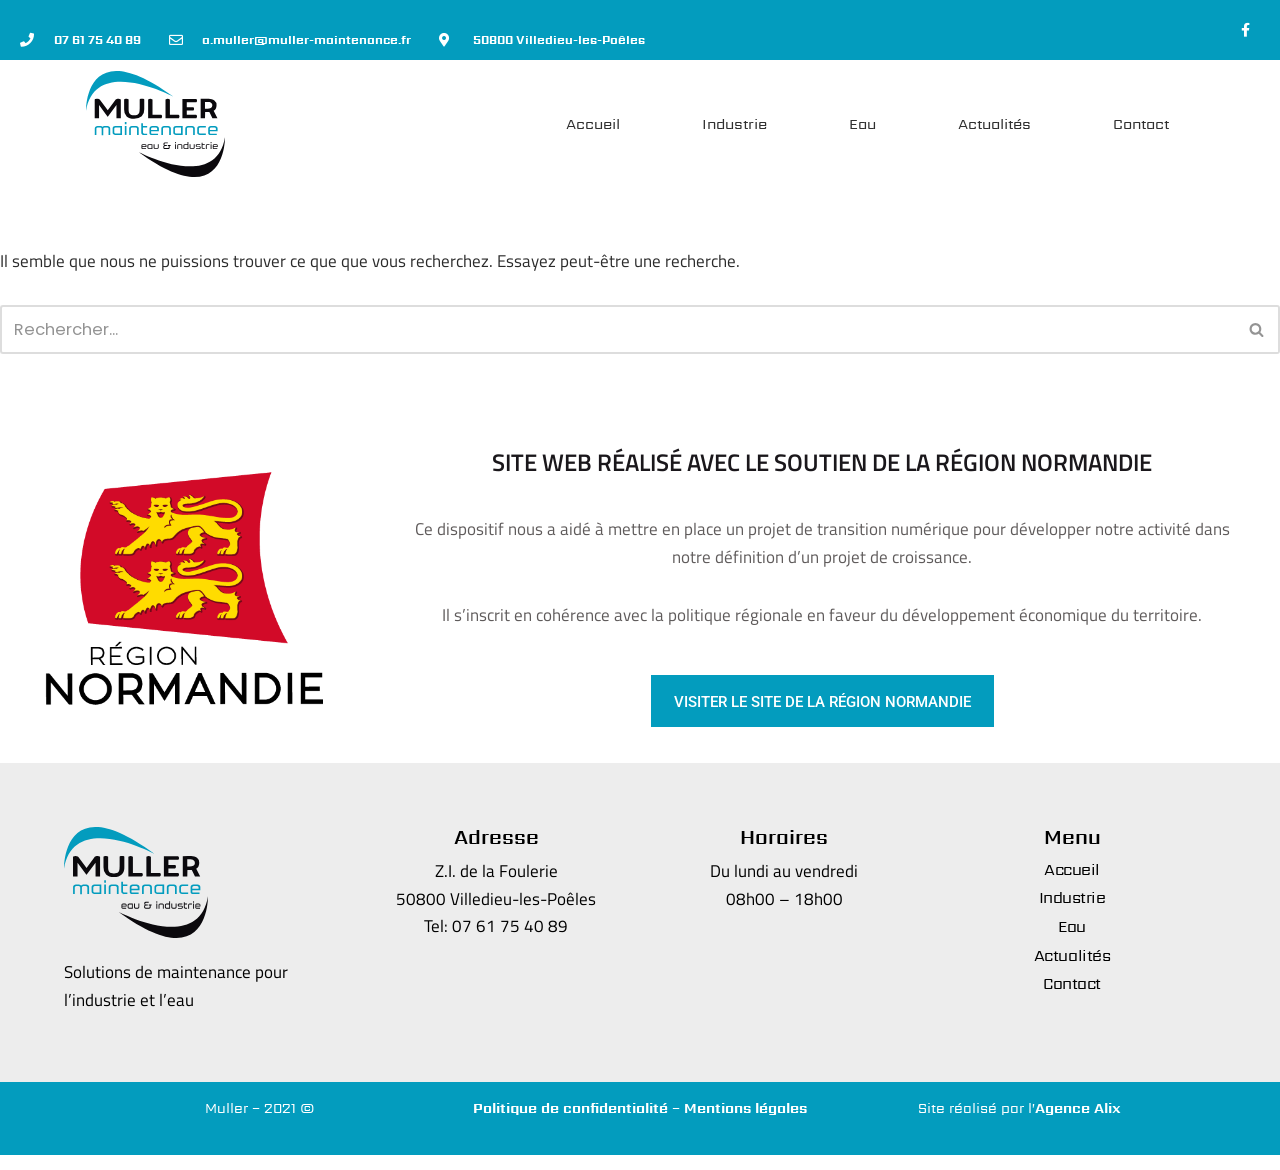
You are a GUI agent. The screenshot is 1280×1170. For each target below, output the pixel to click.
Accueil (593, 128)
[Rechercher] (617, 341)
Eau (862, 128)
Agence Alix (1078, 1122)
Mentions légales (745, 1122)
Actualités (994, 128)
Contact (1141, 128)
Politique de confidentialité (570, 1122)
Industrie (734, 128)
